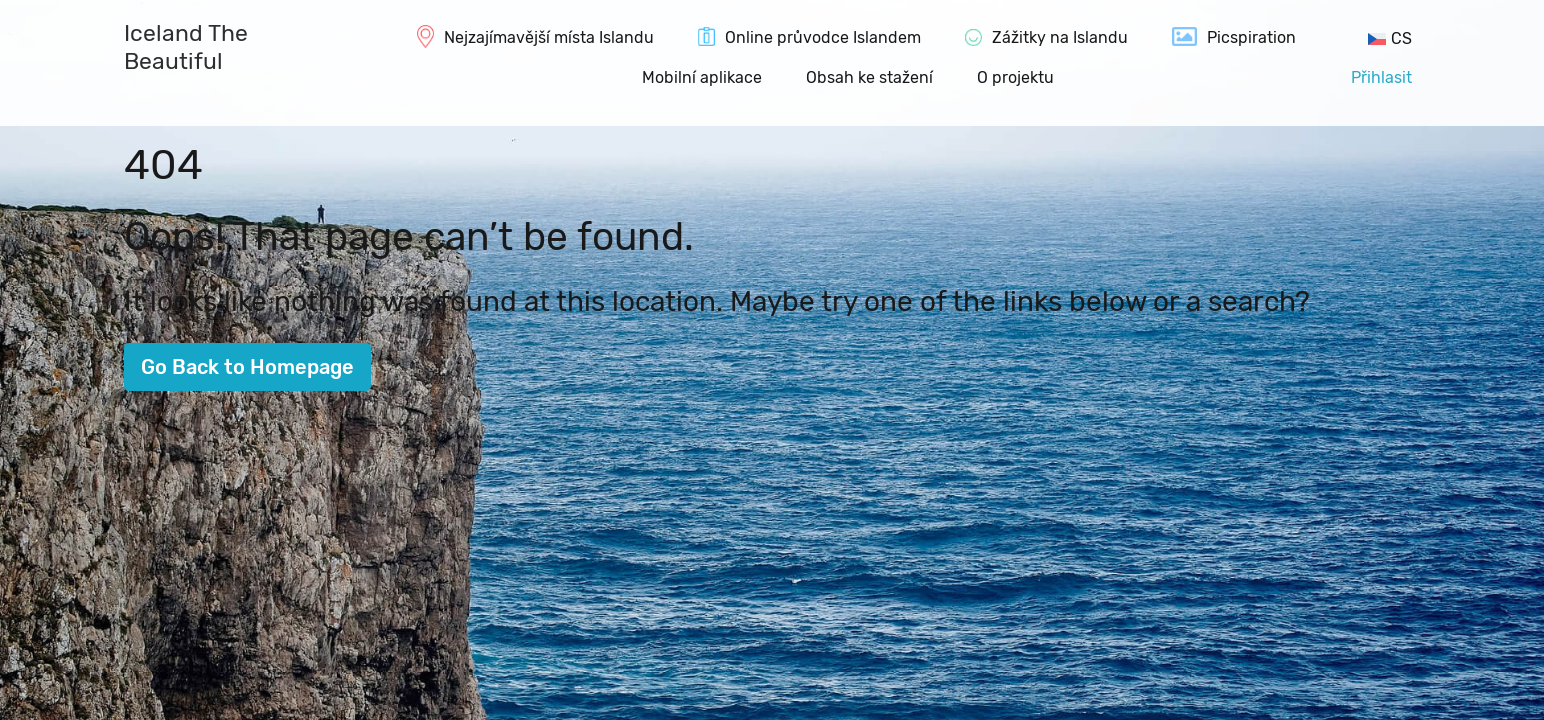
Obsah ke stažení (869, 77)
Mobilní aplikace (702, 77)
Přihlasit (1381, 77)
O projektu (1015, 77)
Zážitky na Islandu (1060, 37)
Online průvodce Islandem (823, 37)
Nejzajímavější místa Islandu (549, 37)
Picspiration (1251, 37)
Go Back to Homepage (247, 367)
